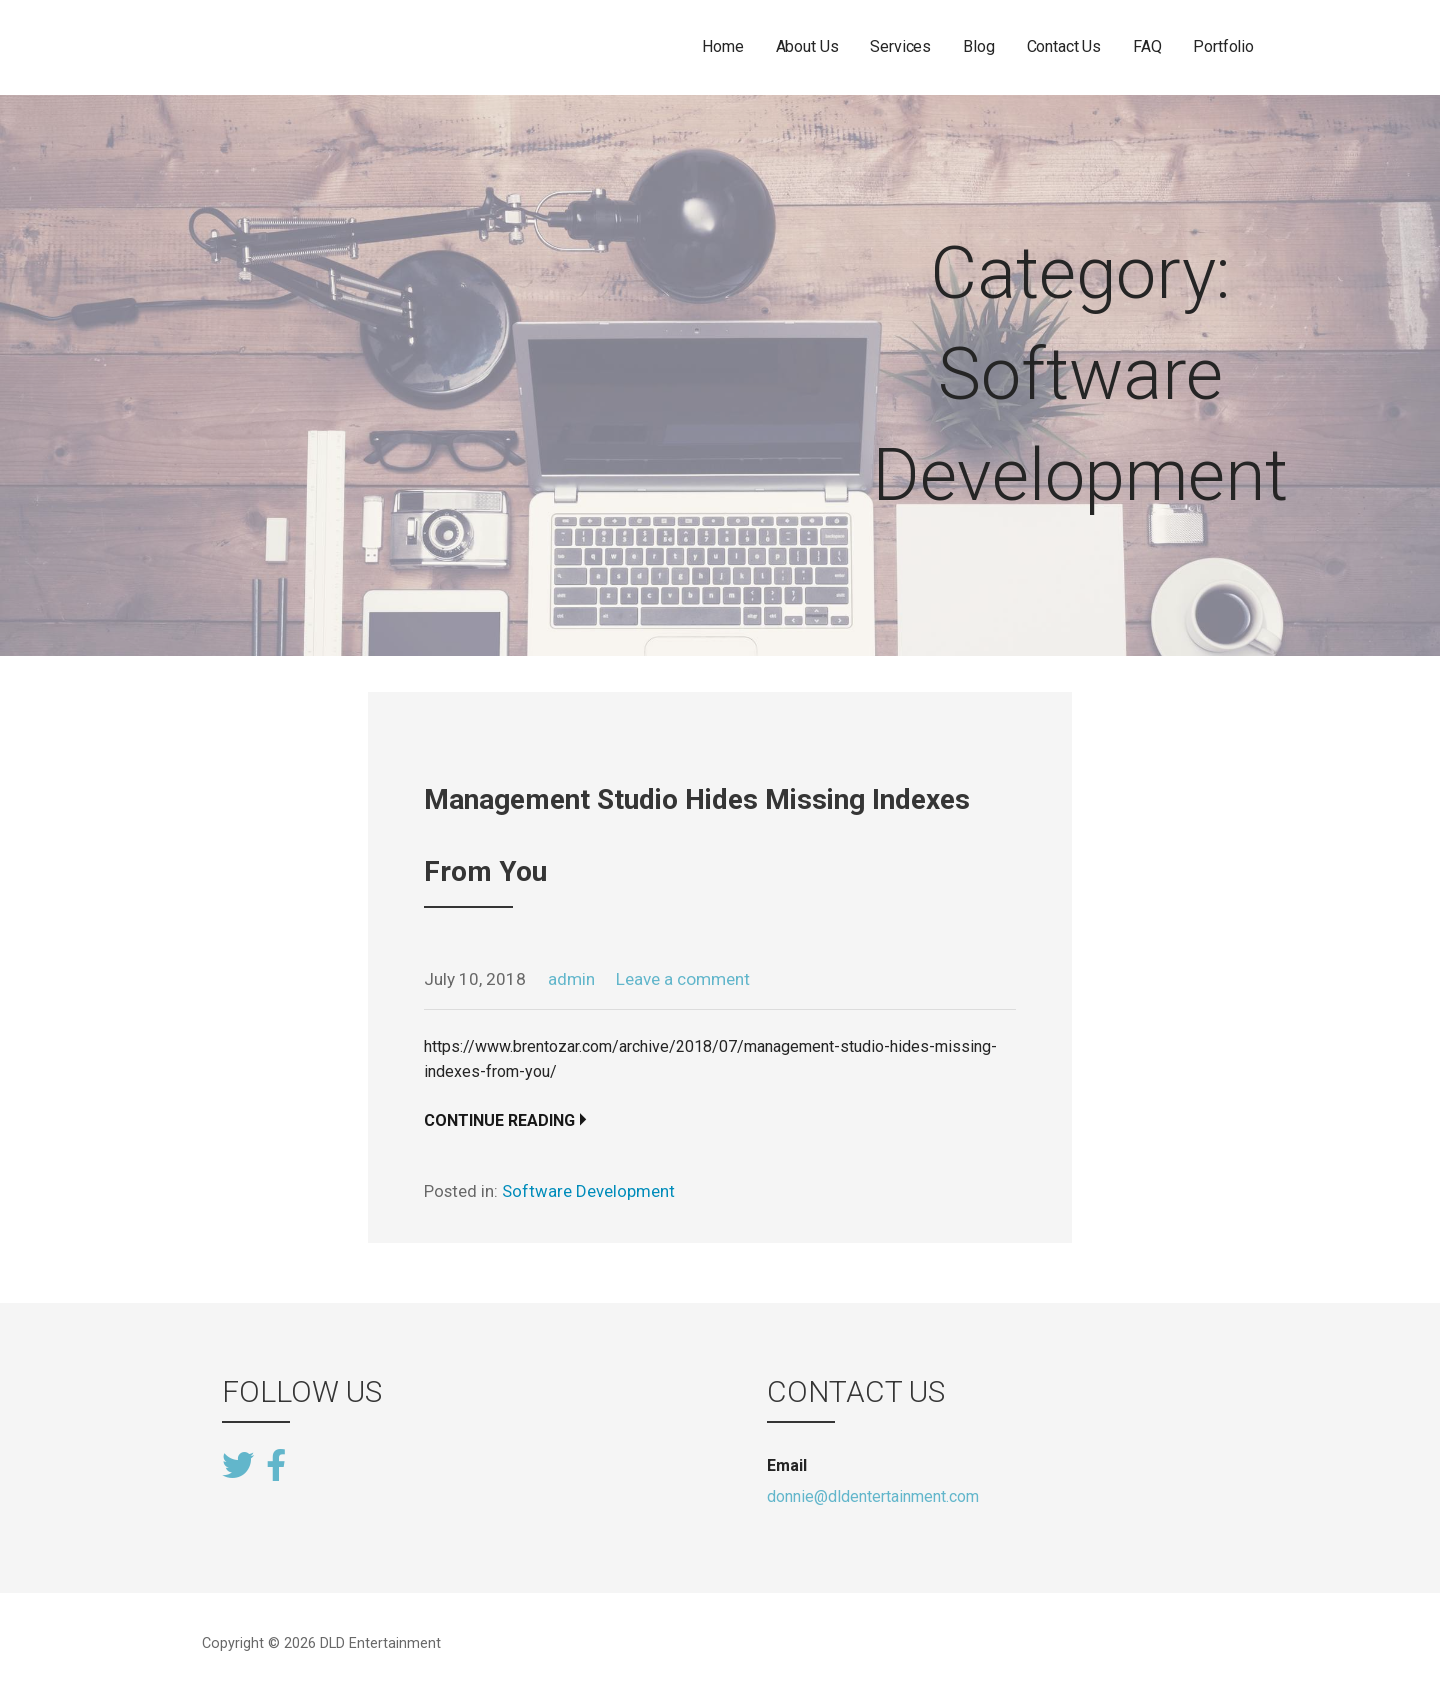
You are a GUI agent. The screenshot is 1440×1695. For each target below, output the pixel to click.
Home (722, 46)
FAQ (1147, 46)
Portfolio (1223, 46)
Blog (978, 46)
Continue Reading (499, 1120)
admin (571, 979)
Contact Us (1064, 46)
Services (900, 46)
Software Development (588, 1191)
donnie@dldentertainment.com (873, 1496)
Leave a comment (683, 979)
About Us (807, 46)
